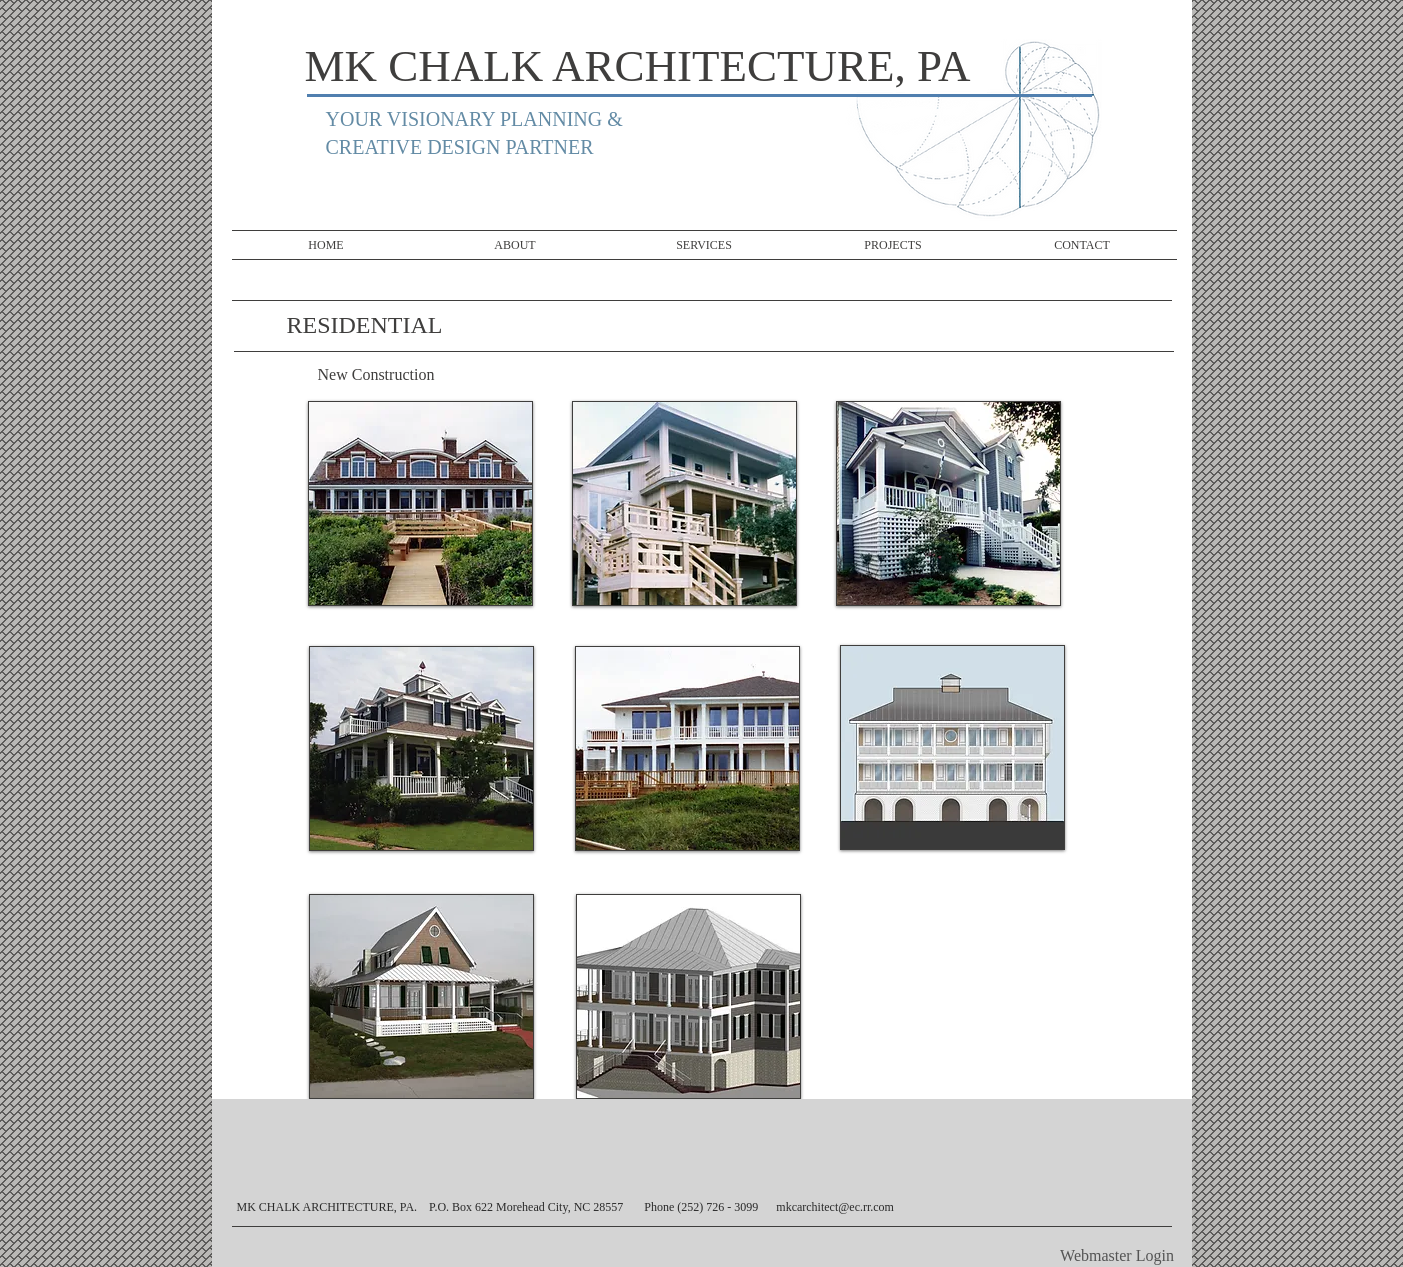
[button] (684, 503)
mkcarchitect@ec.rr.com (835, 1207)
